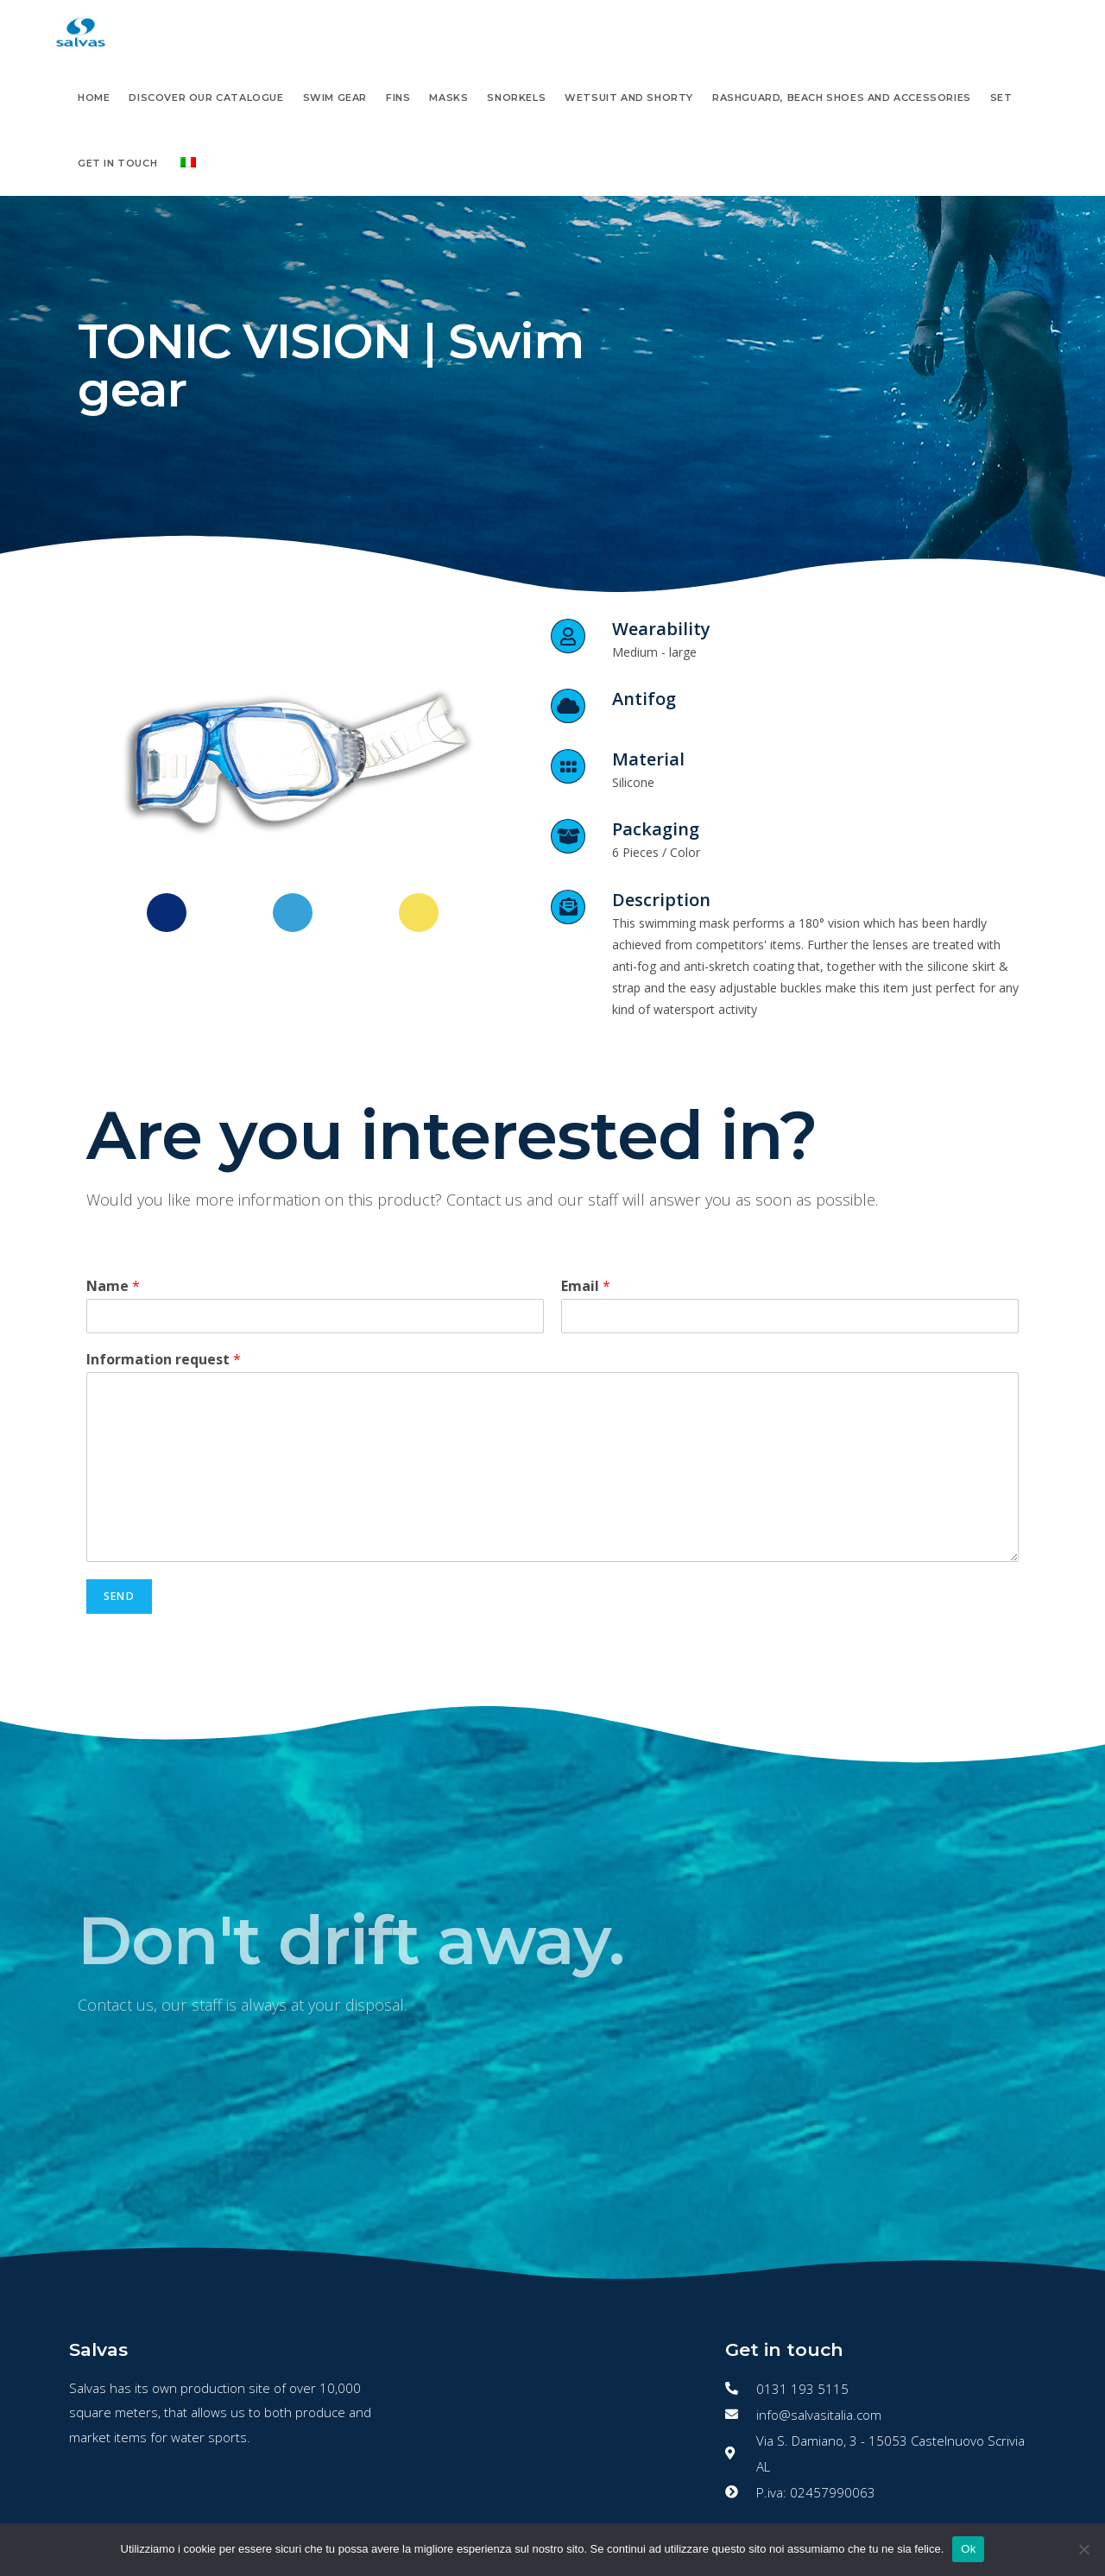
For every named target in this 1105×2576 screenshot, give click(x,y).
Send (119, 1596)
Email (585, 1286)
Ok (968, 2548)
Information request (163, 1360)
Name (113, 1286)
